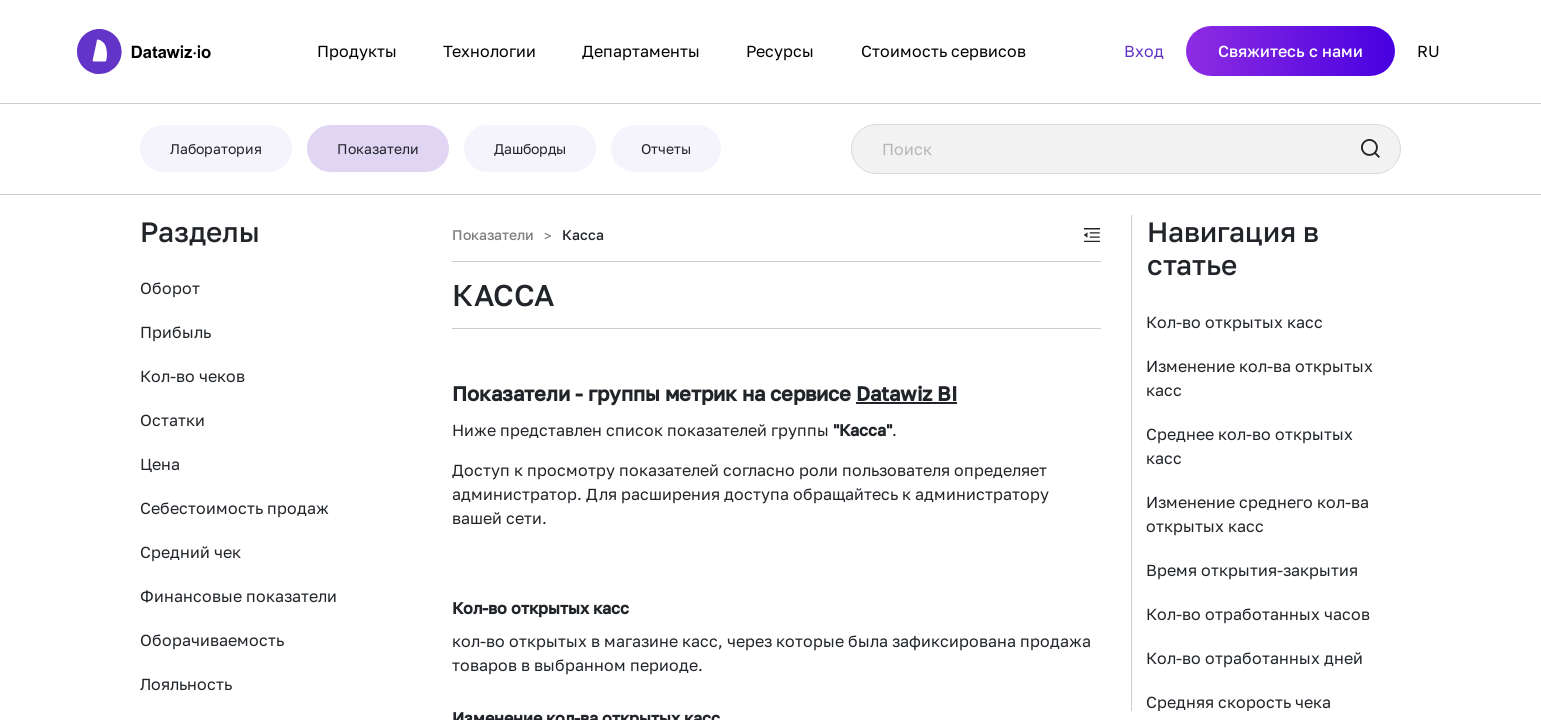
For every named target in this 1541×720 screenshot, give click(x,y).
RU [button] (1428, 51)
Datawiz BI (906, 393)
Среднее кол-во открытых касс (1249, 446)
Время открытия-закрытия (1252, 570)
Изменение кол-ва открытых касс (1259, 378)
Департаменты (641, 51)
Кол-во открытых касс (1234, 322)
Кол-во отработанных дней (1254, 658)
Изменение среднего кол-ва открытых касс (1257, 514)
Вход (1144, 51)
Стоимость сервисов (943, 51)
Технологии (489, 51)
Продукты (357, 51)
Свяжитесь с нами (1290, 51)
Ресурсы (780, 51)
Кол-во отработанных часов (1258, 614)
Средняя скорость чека (1238, 702)
